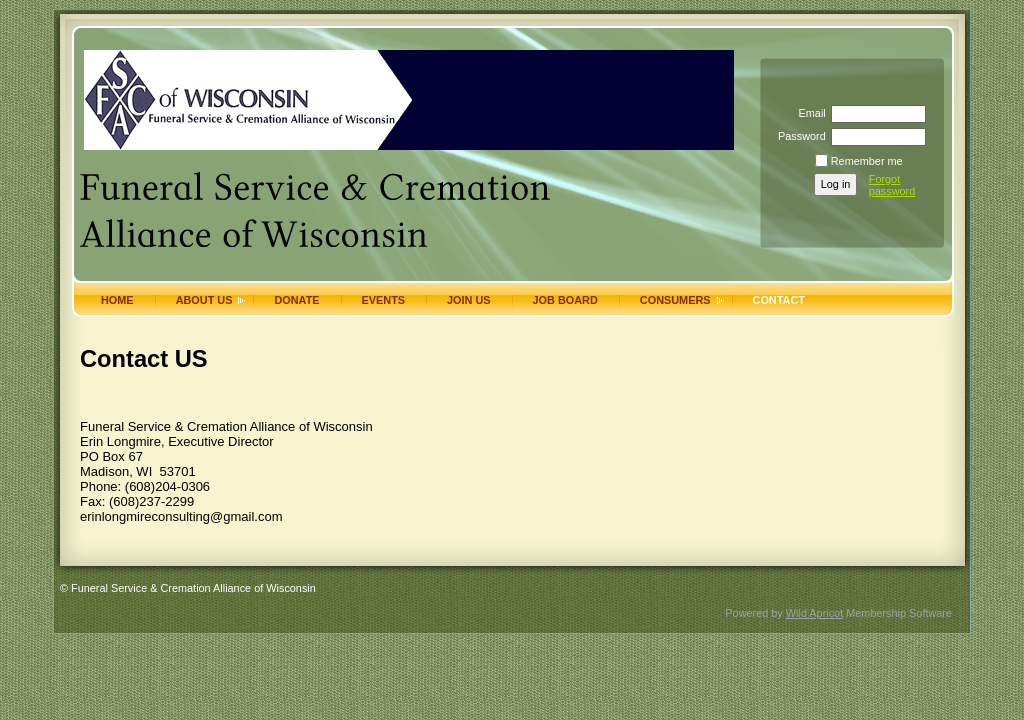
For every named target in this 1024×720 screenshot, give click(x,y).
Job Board (565, 300)
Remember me (867, 161)
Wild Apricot (814, 613)
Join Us (469, 300)
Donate (296, 300)
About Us (204, 300)
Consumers (675, 300)
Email (808, 113)
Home (117, 300)
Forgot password (892, 185)
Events (384, 300)
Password (798, 136)
